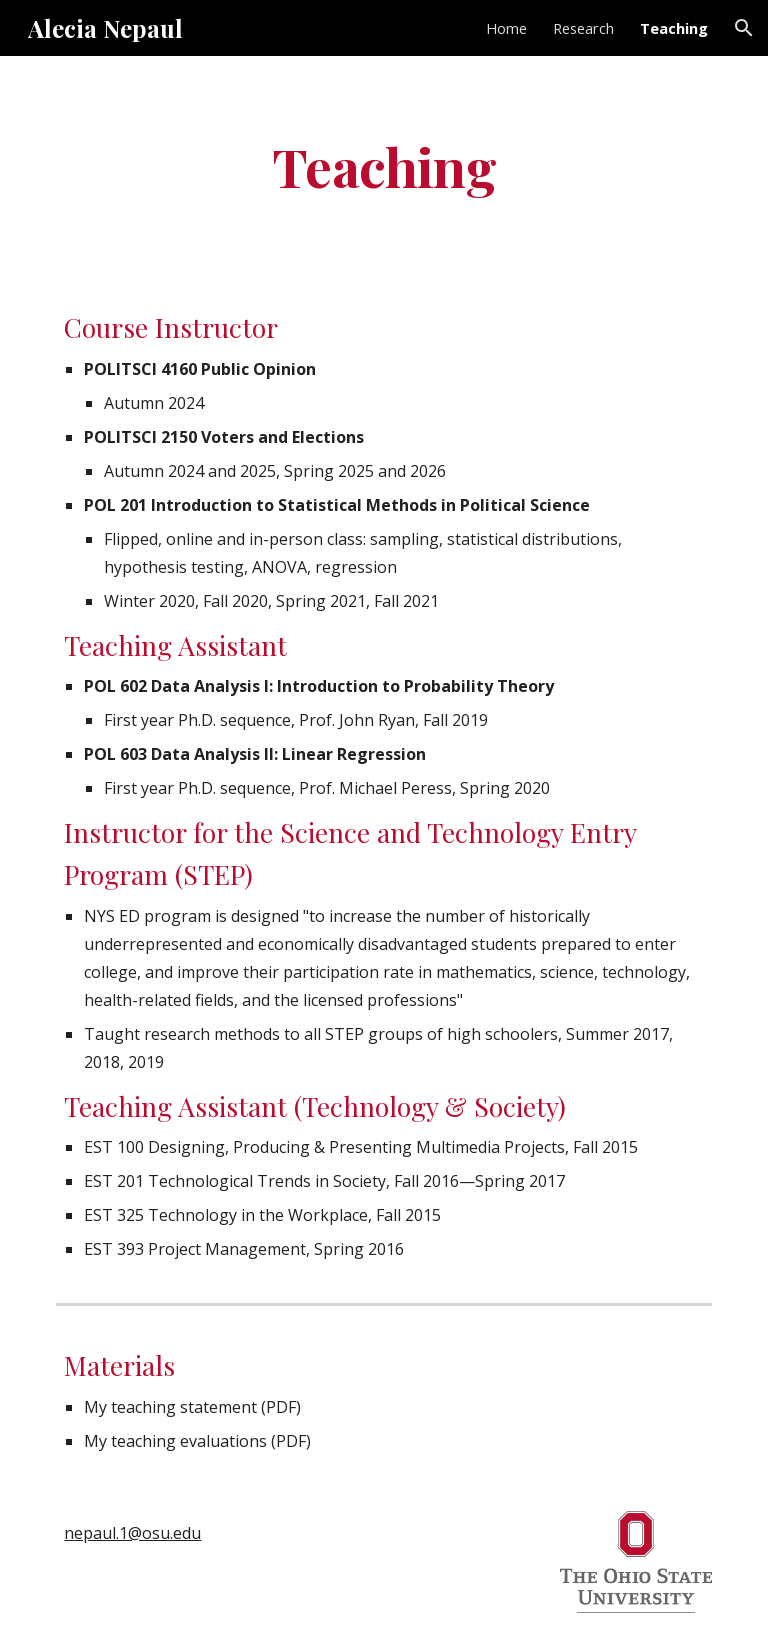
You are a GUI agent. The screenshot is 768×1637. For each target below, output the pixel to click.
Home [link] (506, 28)
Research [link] (583, 28)
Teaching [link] (674, 28)
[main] (383, 165)
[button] (744, 28)
